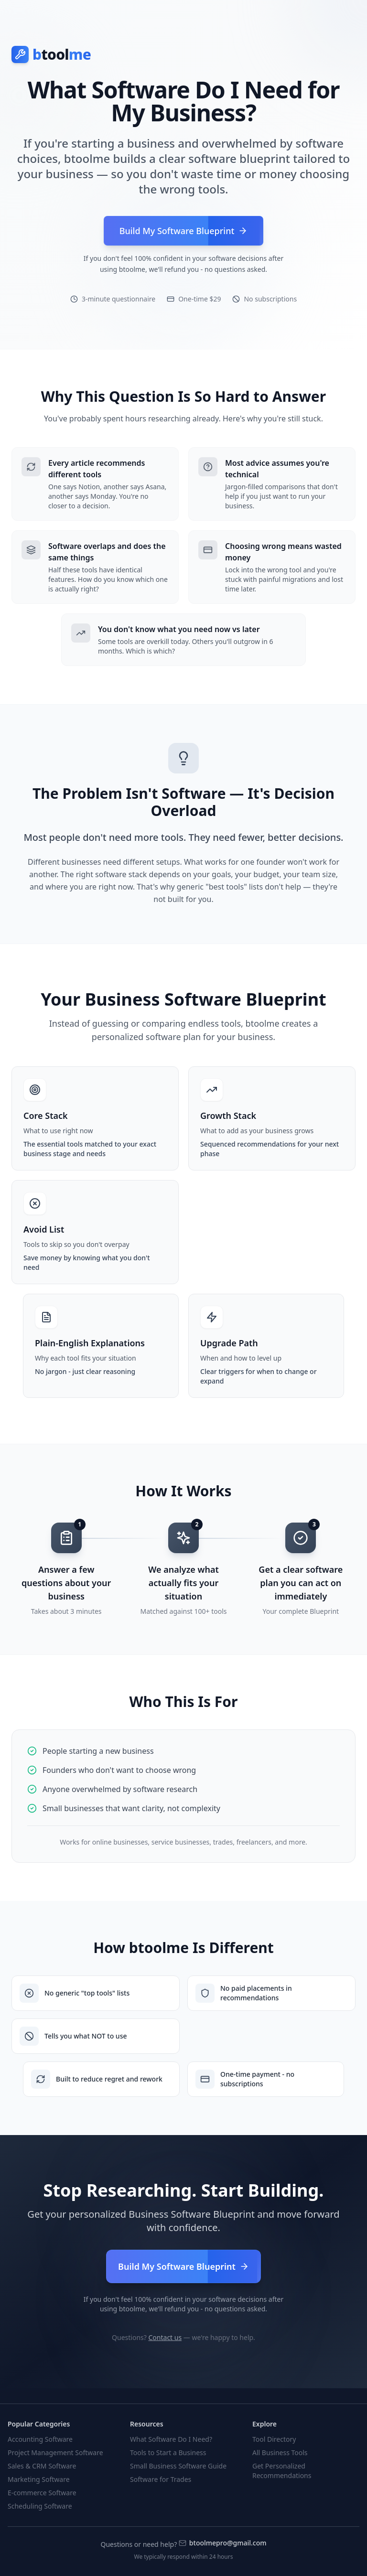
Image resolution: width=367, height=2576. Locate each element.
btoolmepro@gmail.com (223, 2542)
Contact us (165, 2337)
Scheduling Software (40, 2506)
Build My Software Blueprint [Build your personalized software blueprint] (183, 230)
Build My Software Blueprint (183, 2266)
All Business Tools (280, 2452)
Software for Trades (160, 2479)
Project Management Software (55, 2452)
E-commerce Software (42, 2492)
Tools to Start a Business (168, 2452)
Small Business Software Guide (178, 2465)
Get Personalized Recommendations (281, 2470)
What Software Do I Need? (171, 2439)
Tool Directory (274, 2439)
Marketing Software (39, 2479)
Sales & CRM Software (42, 2465)
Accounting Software (40, 2439)
